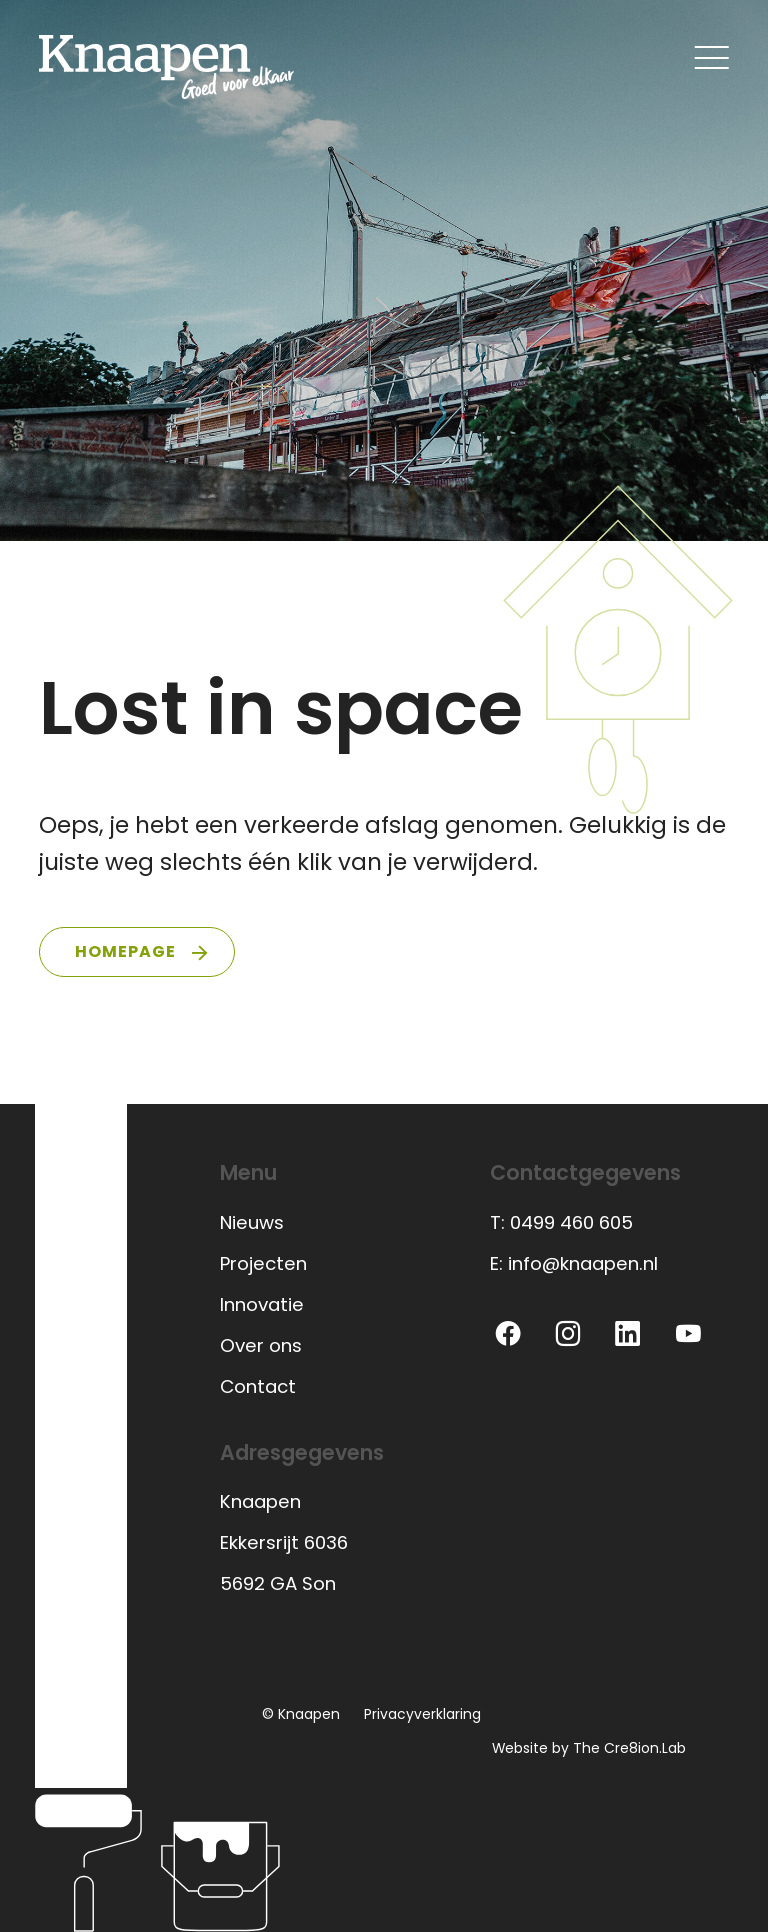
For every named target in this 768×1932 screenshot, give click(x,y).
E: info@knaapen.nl (574, 1263)
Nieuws (252, 1222)
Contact (258, 1386)
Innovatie (262, 1304)
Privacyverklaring (422, 1714)
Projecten (263, 1263)
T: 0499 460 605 (561, 1222)
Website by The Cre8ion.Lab (589, 1748)
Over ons (261, 1345)
